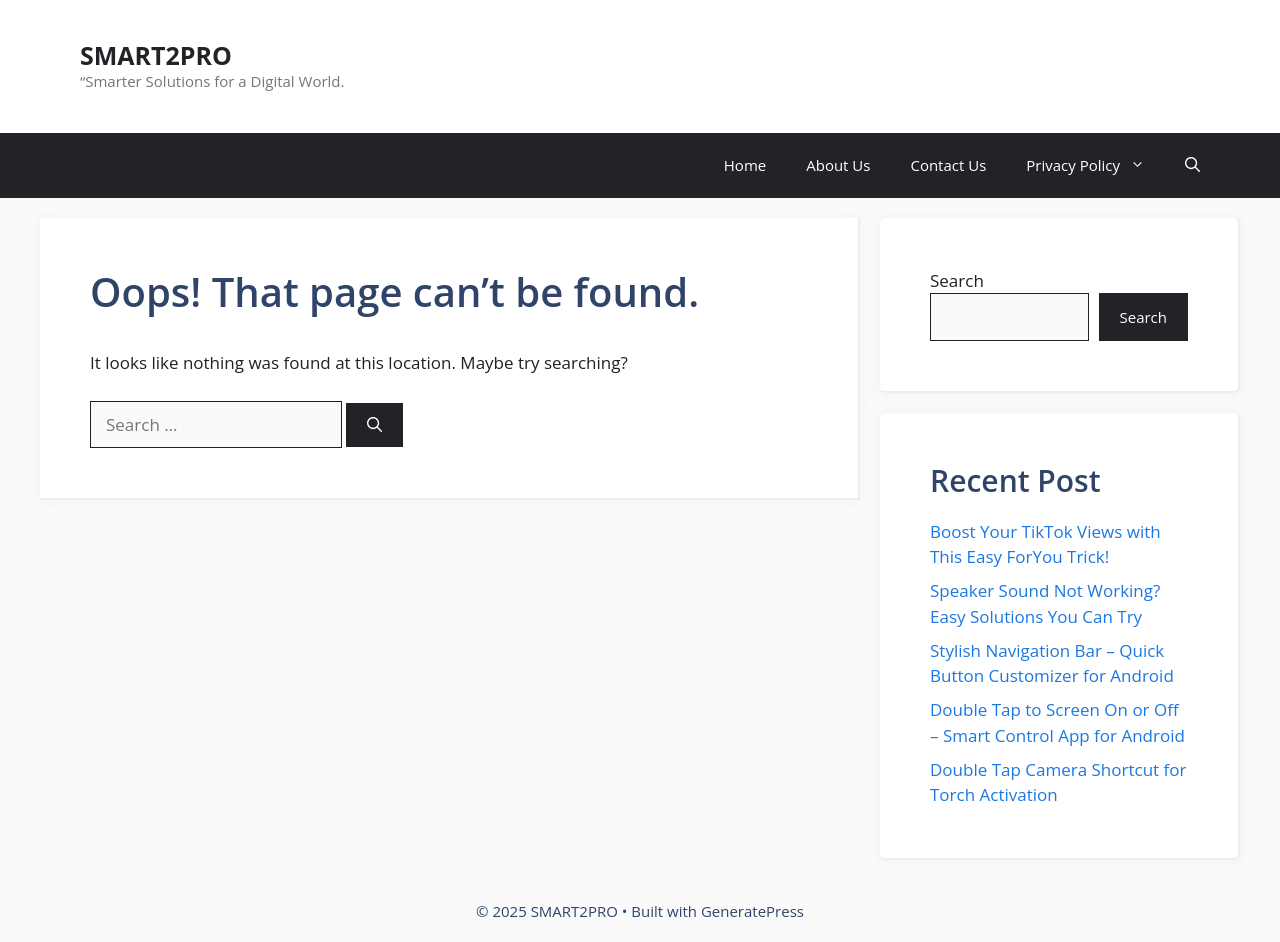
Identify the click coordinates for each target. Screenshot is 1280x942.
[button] (1192, 165)
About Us (838, 165)
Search (957, 280)
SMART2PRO (156, 55)
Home (745, 165)
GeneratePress (752, 911)
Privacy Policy (1095, 165)
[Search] (374, 425)
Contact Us (948, 165)
